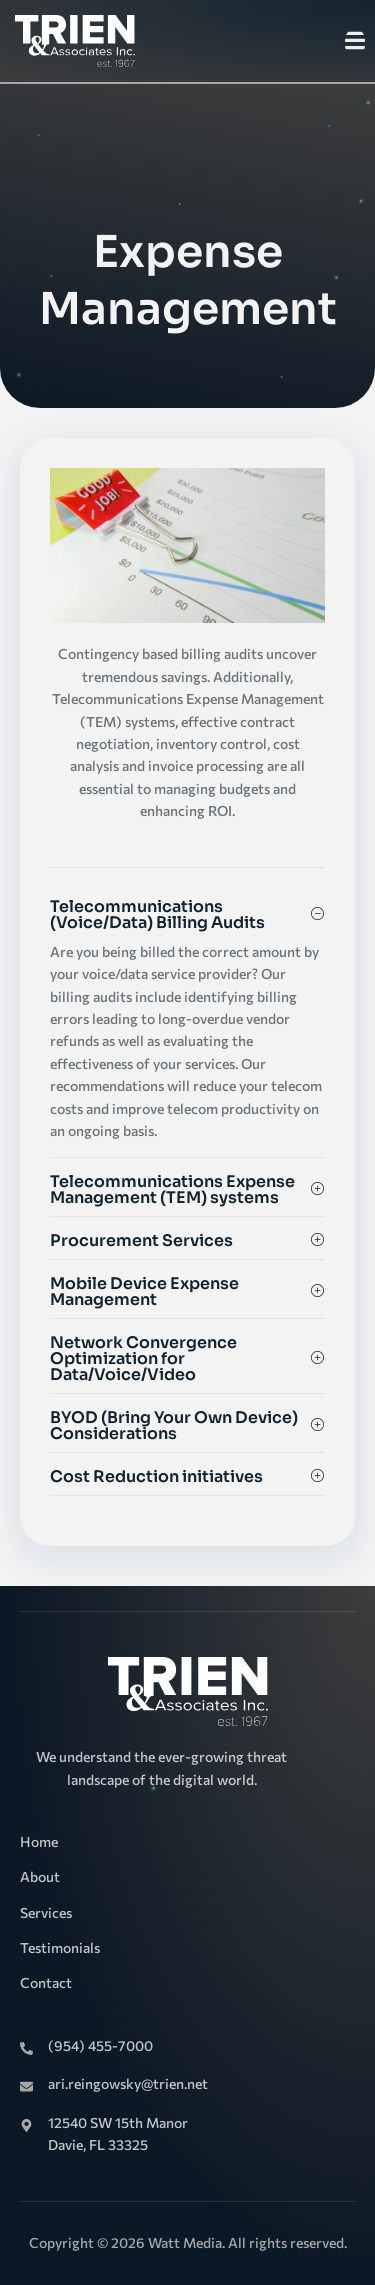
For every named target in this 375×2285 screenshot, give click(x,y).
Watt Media (185, 2242)
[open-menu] (355, 42)
